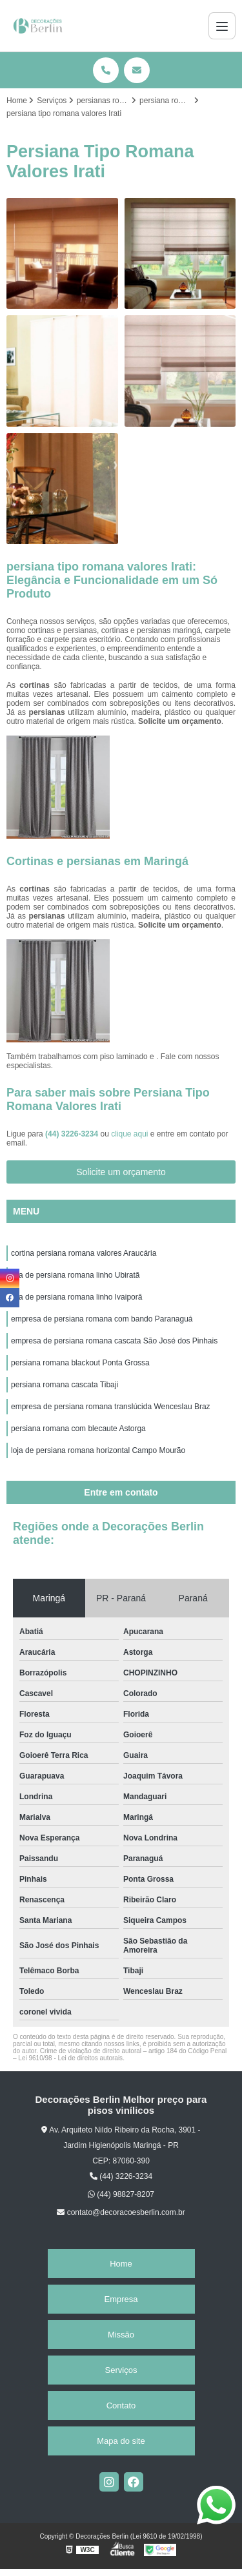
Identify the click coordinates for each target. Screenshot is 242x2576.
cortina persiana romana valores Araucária (83, 1253)
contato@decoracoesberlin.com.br (121, 2212)
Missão (121, 2334)
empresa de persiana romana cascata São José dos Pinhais (114, 1340)
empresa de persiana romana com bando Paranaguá (102, 1318)
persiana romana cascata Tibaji (64, 1384)
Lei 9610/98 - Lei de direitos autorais (70, 2058)
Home (121, 2264)
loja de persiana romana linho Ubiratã (75, 1275)
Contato (121, 2405)
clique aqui (129, 1133)
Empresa (120, 2299)
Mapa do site (121, 2441)
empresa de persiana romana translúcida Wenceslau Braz (110, 1406)
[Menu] (222, 26)
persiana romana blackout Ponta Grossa (80, 1362)
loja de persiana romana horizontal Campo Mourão (98, 1450)
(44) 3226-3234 (72, 1133)
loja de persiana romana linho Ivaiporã (76, 1297)
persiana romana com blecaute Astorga (78, 1428)
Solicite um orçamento (121, 1172)
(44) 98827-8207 (121, 2194)
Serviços (121, 2370)
